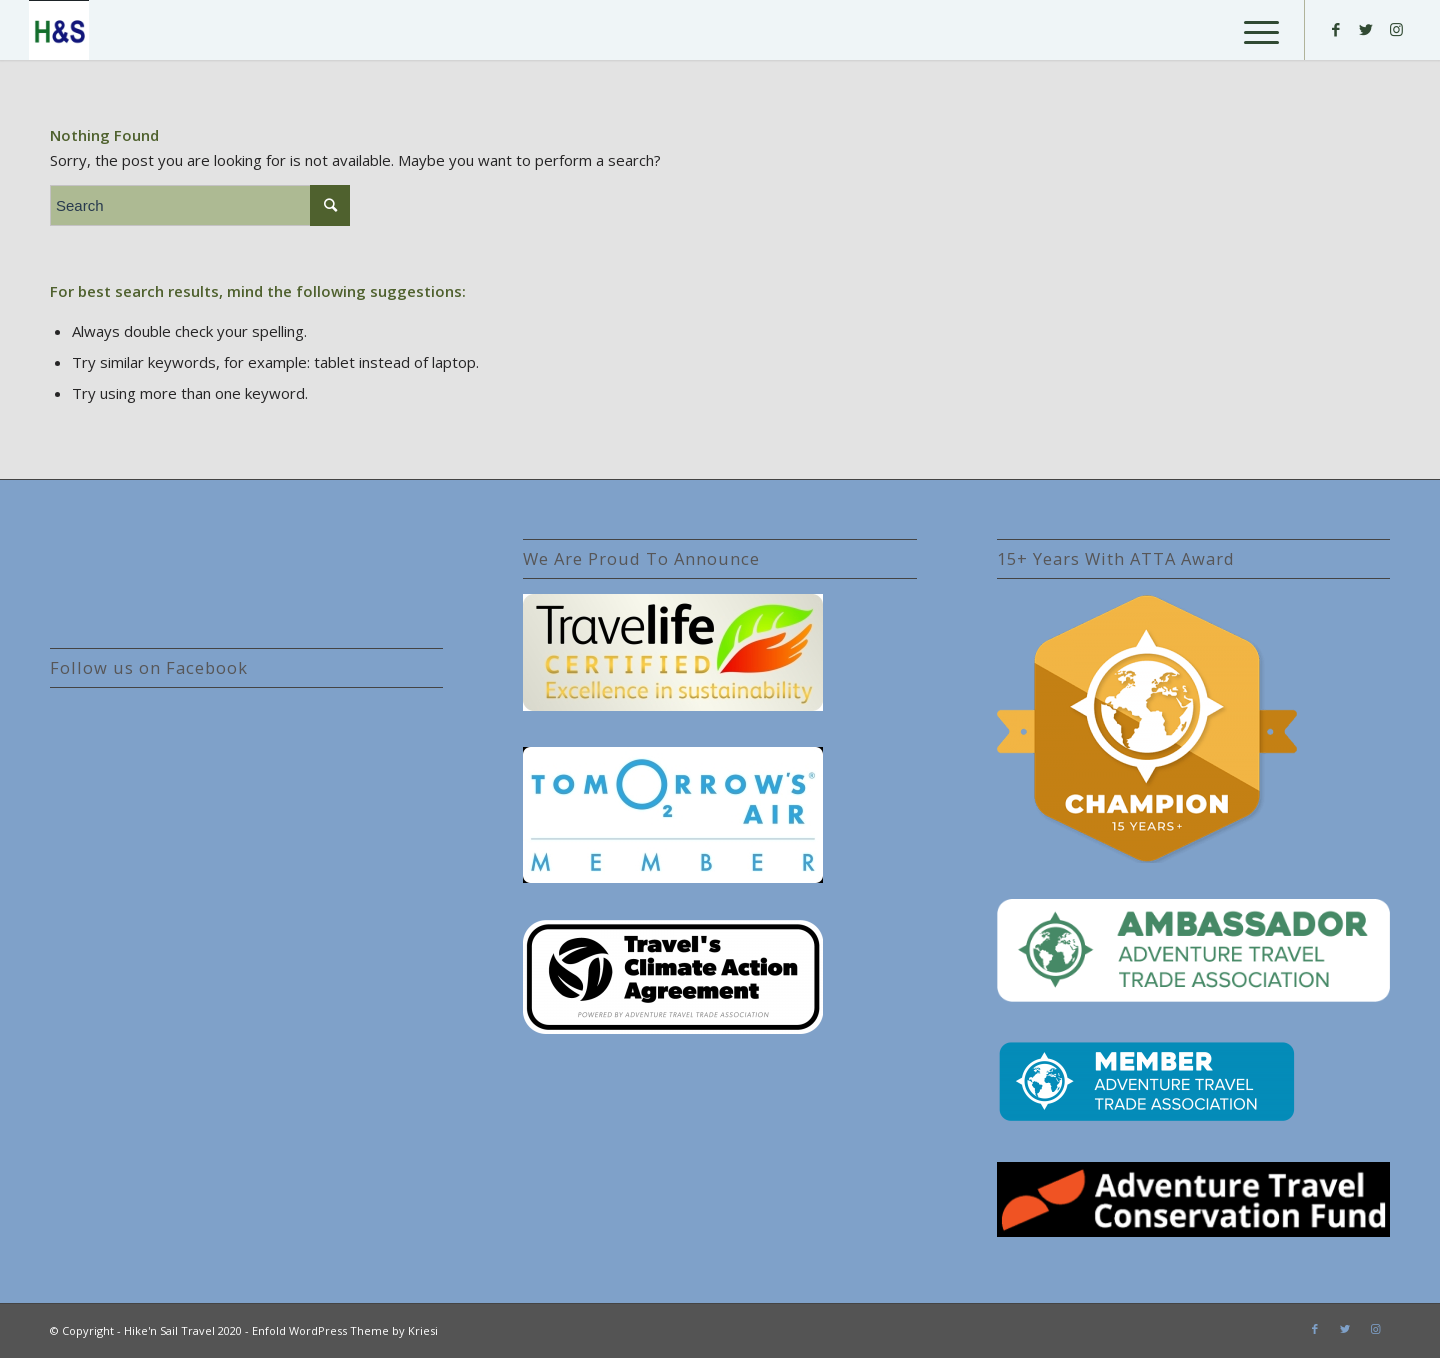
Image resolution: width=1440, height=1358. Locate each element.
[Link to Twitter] (1366, 29)
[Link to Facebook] (1336, 29)
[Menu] (1255, 30)
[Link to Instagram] (1396, 29)
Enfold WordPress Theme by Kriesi (345, 1330)
